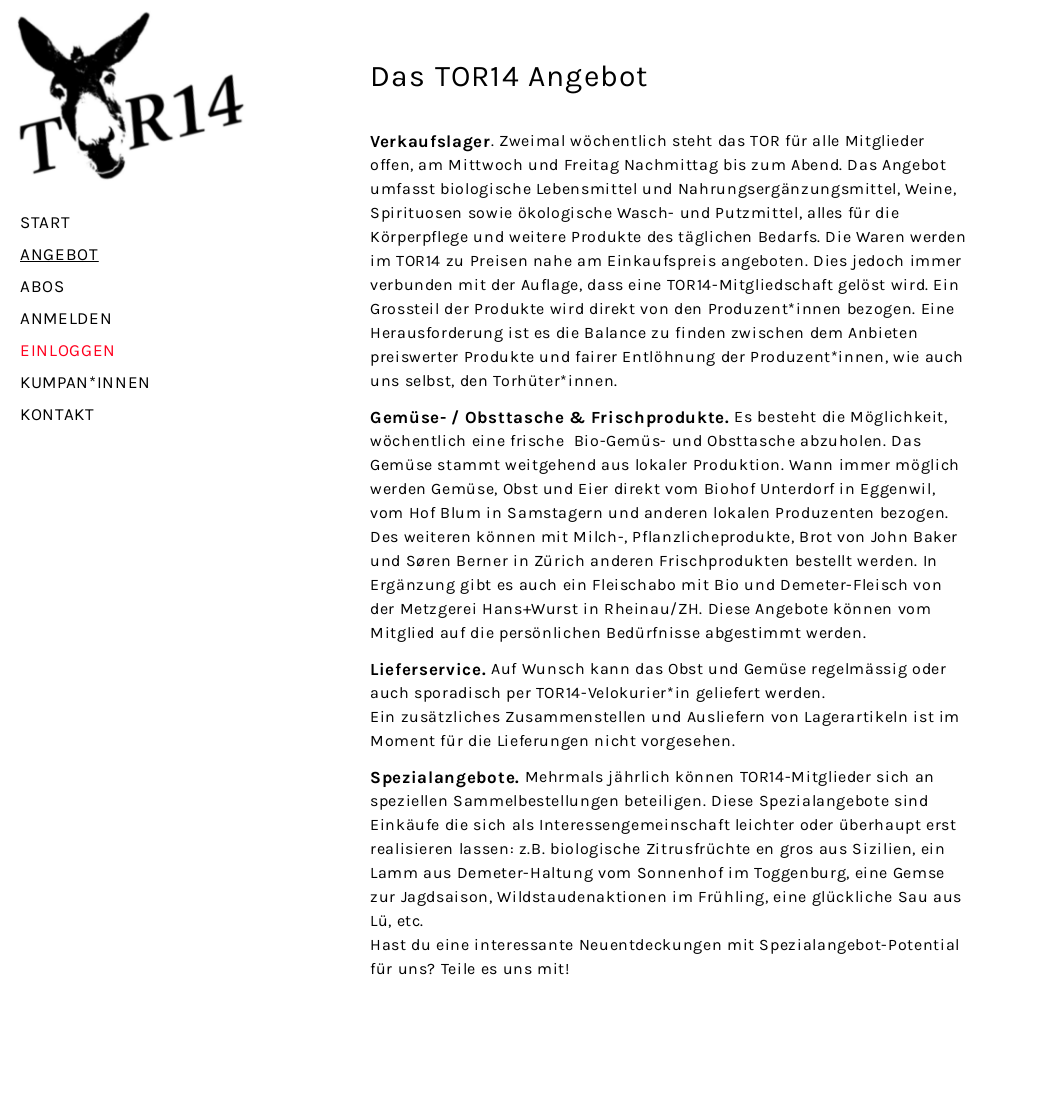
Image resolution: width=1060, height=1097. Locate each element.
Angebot (59, 254)
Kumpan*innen (85, 382)
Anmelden (66, 318)
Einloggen (68, 350)
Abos (42, 286)
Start (45, 222)
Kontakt (57, 414)
